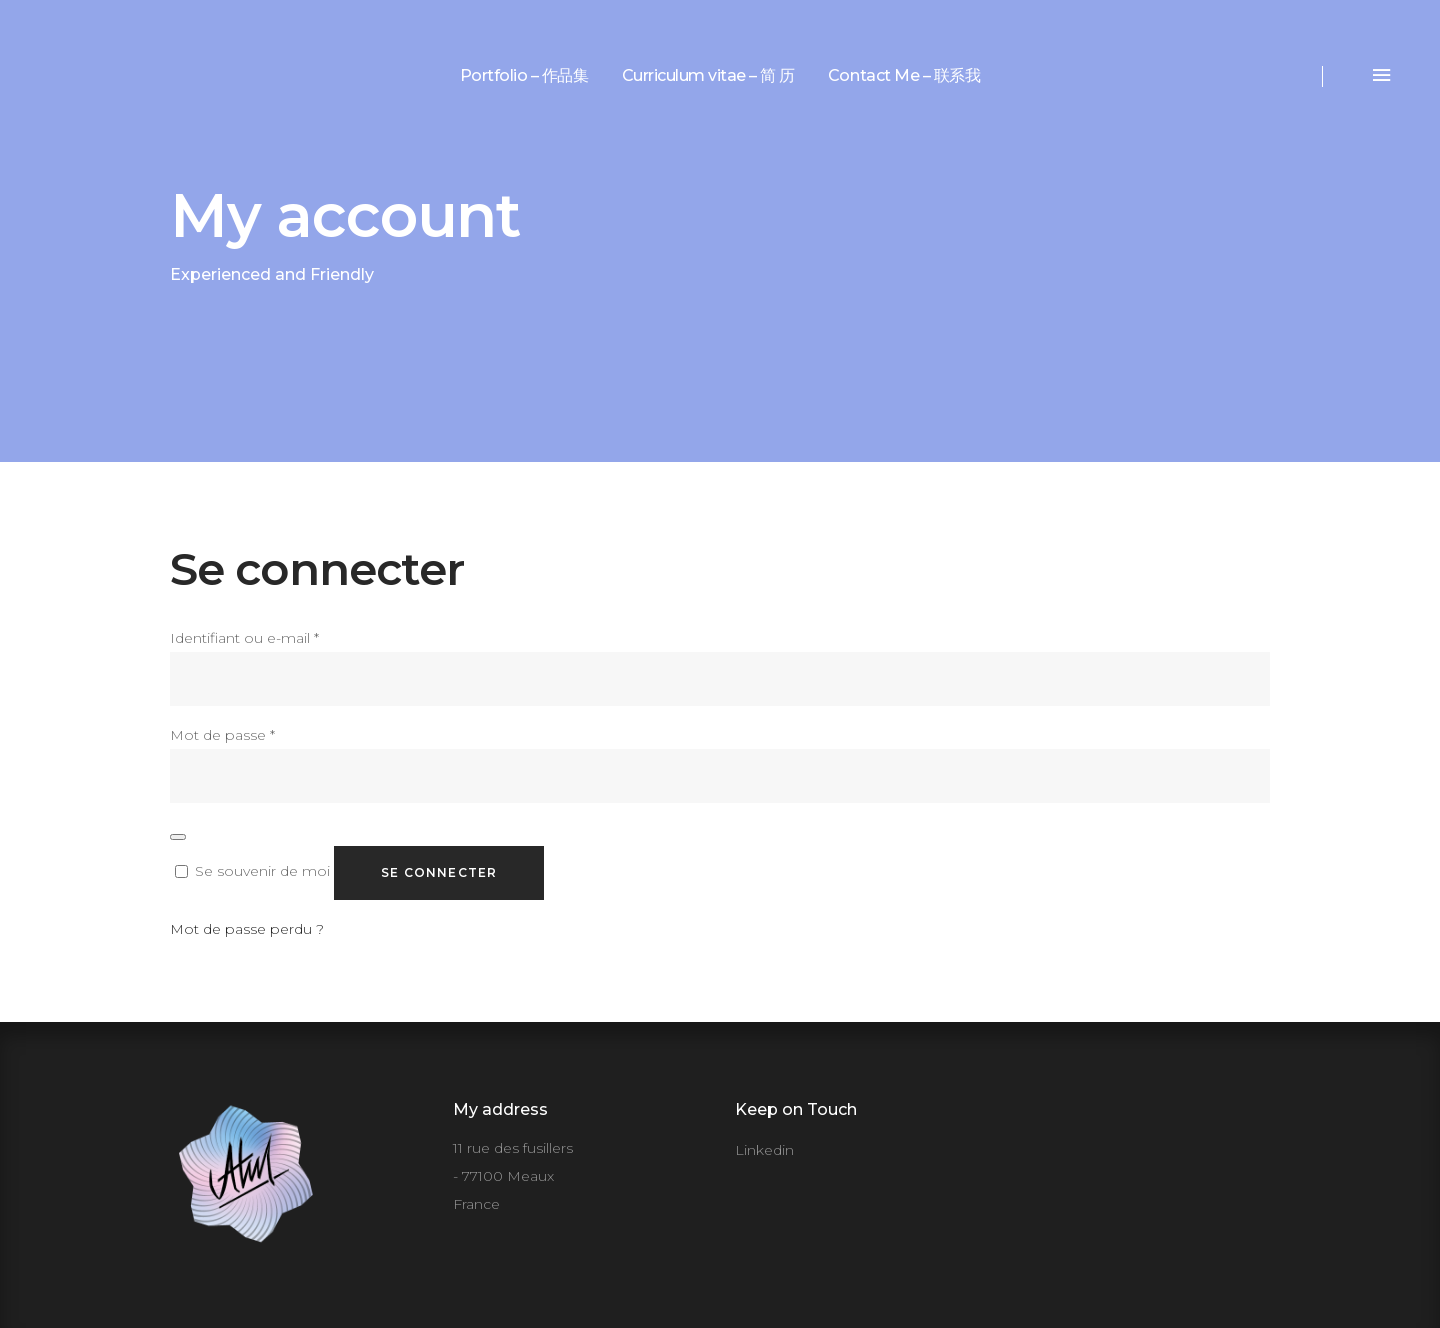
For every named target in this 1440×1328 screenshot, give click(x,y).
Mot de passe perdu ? (247, 929)
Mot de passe (222, 735)
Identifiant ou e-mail (244, 638)
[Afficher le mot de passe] (178, 837)
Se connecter (439, 872)
